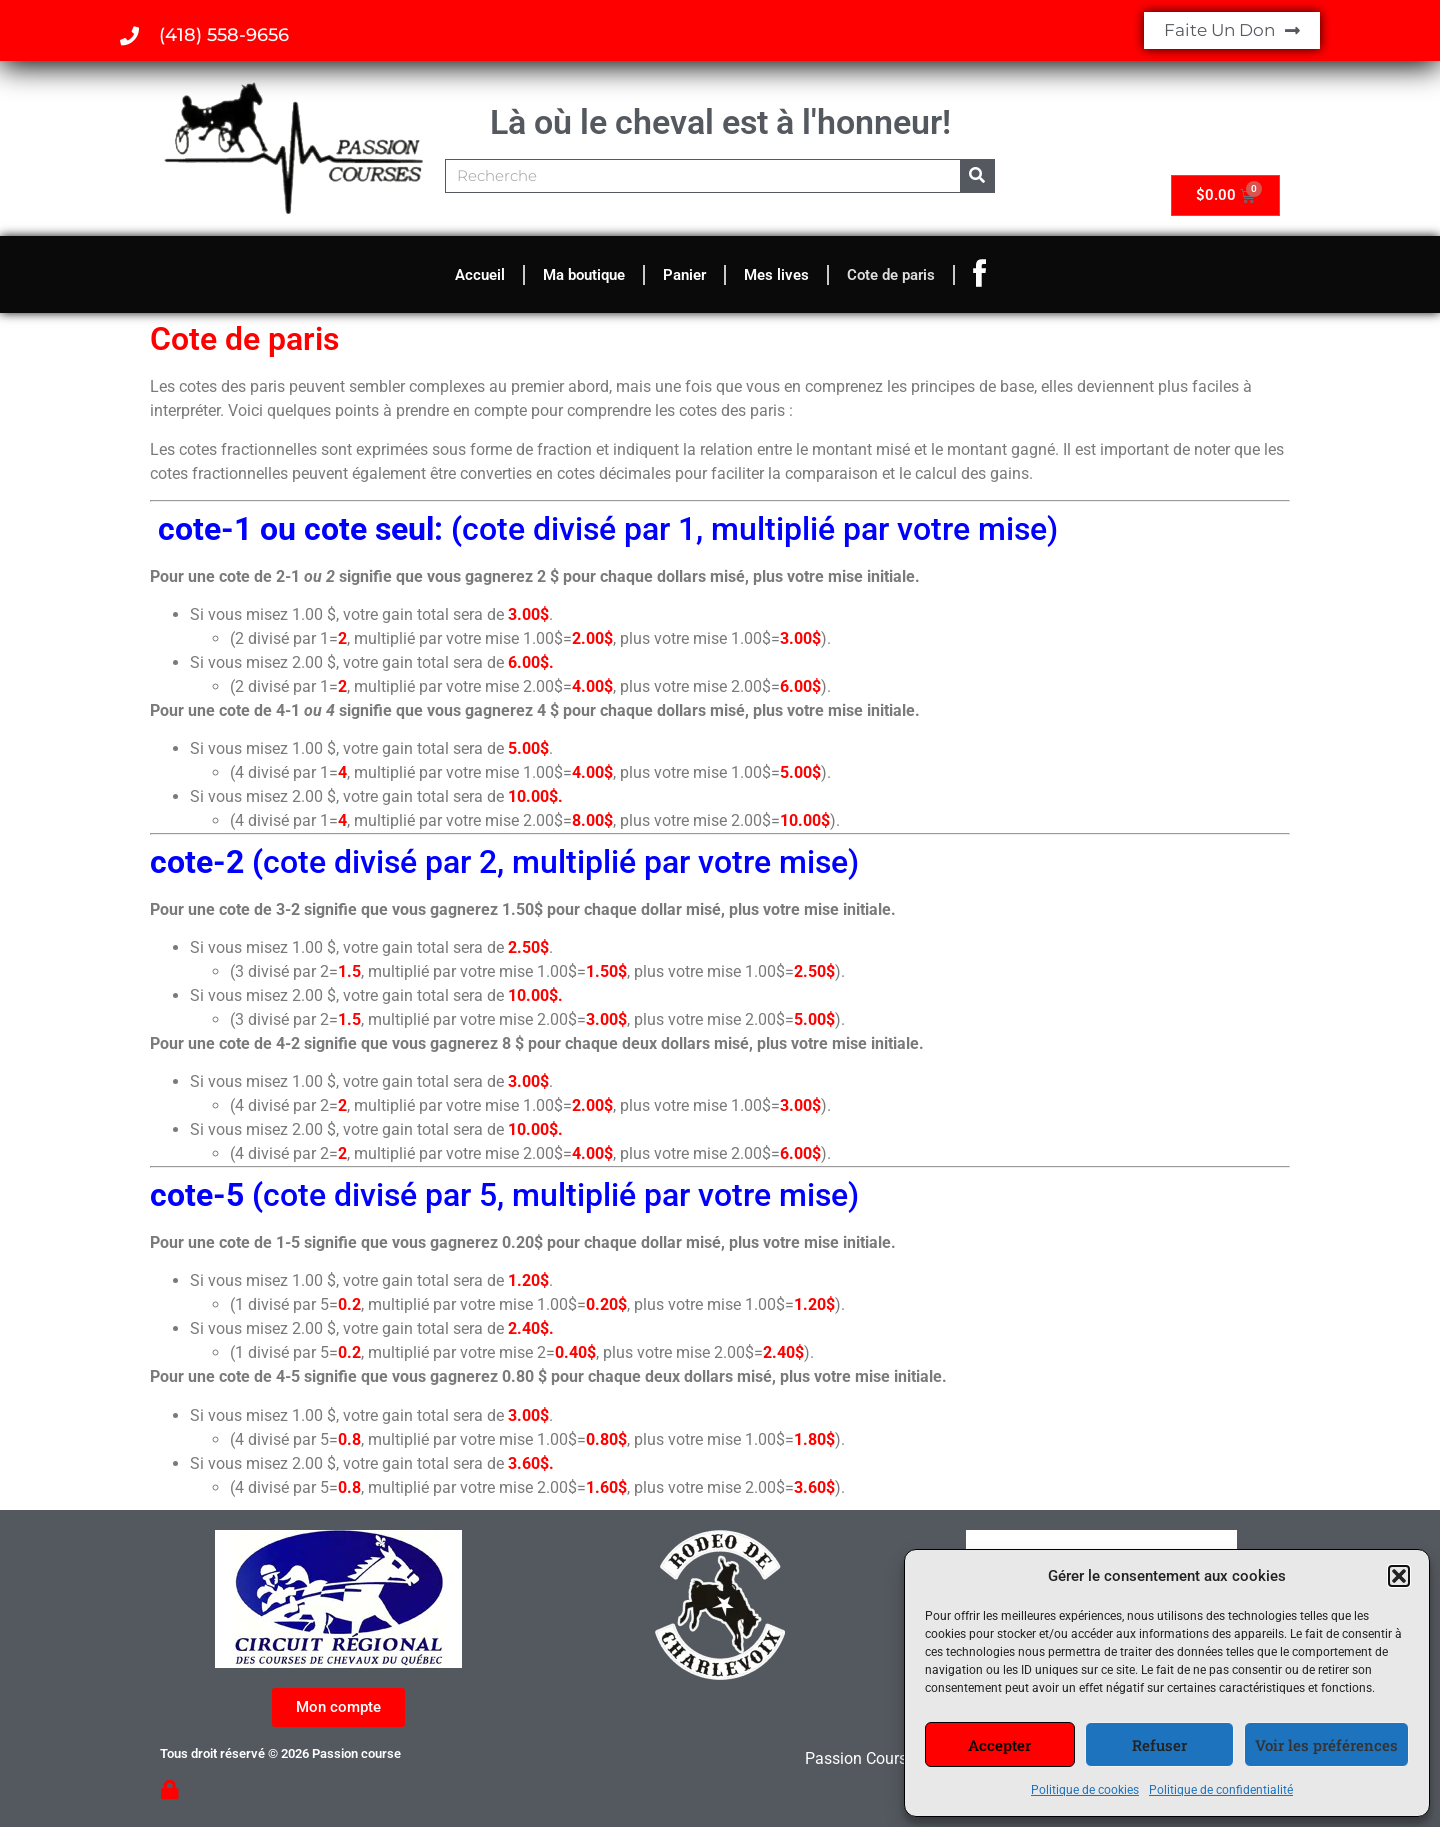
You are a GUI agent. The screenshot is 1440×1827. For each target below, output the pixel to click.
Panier (684, 275)
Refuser (1159, 1745)
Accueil (480, 275)
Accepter (999, 1745)
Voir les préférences (1326, 1745)
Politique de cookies (1085, 1790)
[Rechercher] (977, 176)
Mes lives (776, 275)
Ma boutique (584, 275)
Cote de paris (891, 275)
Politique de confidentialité (1221, 1790)
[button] (1399, 1576)
